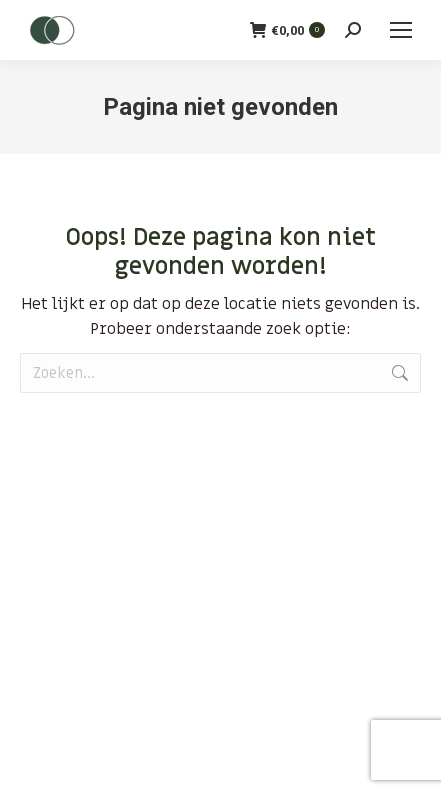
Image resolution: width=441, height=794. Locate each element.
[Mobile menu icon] (401, 30)
